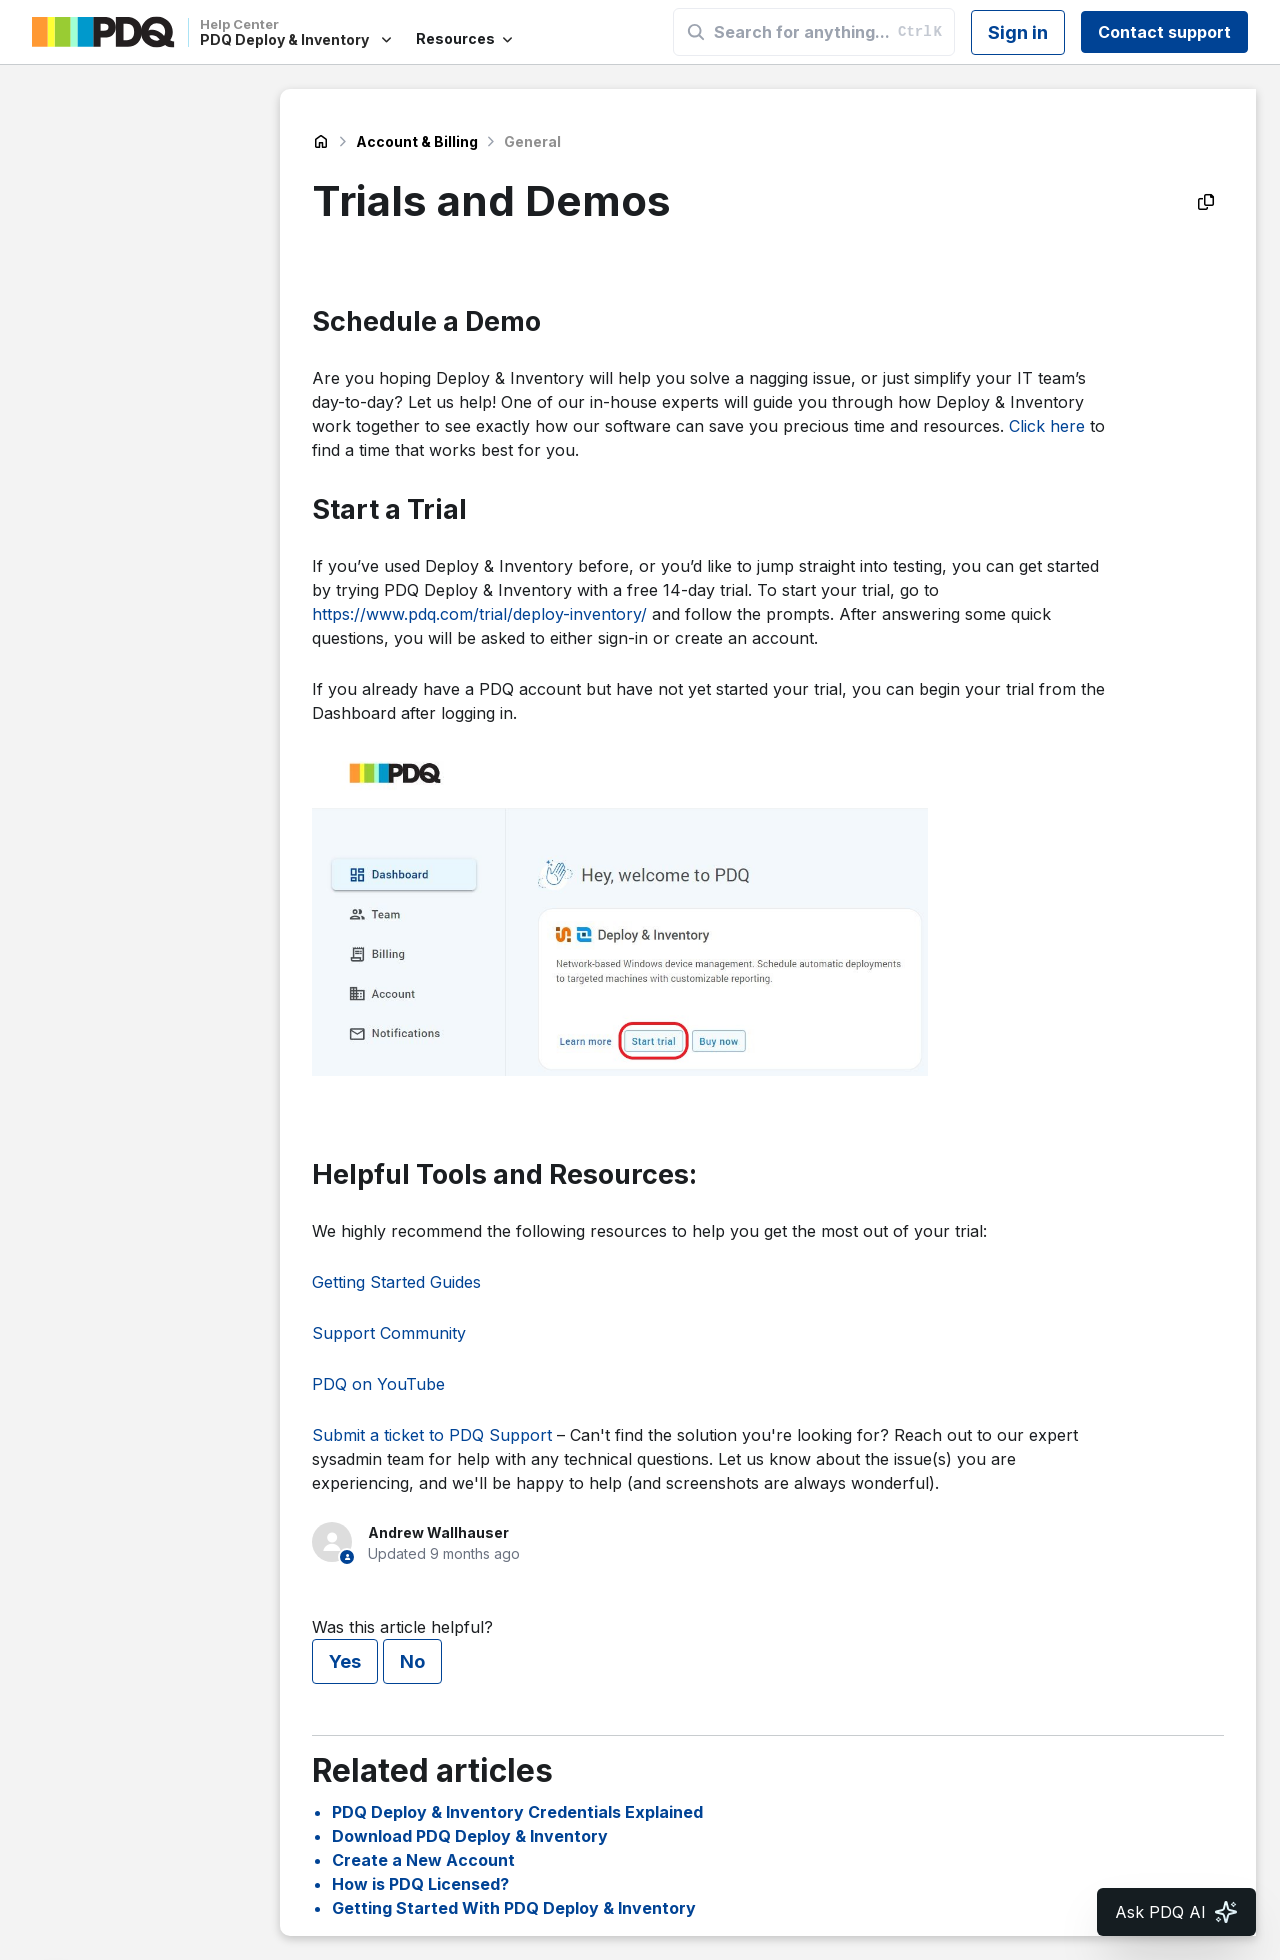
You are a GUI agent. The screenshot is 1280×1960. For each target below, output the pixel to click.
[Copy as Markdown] (1206, 202)
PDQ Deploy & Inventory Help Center (321, 142)
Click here (1047, 426)
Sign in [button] (1018, 32)
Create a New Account (423, 1860)
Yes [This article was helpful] (345, 1661)
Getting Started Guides (396, 1282)
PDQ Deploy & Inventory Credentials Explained (517, 1812)
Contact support (1164, 32)
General (532, 141)
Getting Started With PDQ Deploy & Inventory (514, 1908)
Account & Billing (417, 141)
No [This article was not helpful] (412, 1661)
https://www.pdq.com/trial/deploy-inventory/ (479, 614)
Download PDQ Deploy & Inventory (470, 1836)
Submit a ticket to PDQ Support (432, 1435)
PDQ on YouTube (378, 1384)
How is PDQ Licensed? (420, 1884)
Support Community (389, 1333)
